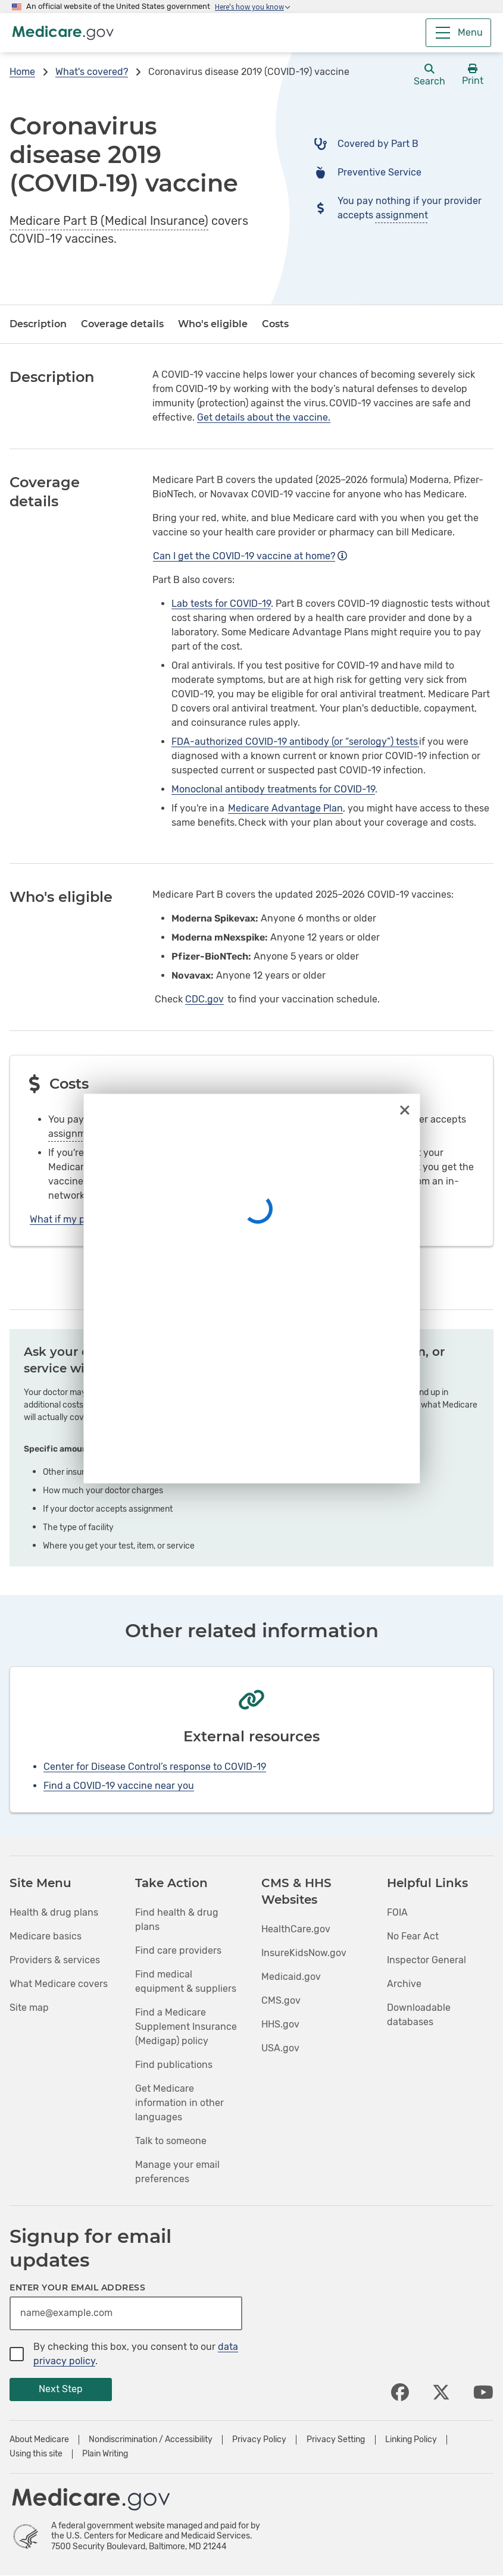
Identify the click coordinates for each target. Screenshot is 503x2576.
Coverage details (122, 324)
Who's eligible (213, 324)
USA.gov (280, 2048)
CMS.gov (281, 2000)
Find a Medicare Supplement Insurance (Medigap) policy (186, 2027)
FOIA (397, 1912)
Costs (275, 324)
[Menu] (458, 32)
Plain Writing (105, 2454)
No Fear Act (413, 1936)
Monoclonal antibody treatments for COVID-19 (273, 789)
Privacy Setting (336, 2440)
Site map (29, 2007)
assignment (402, 215)
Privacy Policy (259, 2440)
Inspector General (426, 1960)
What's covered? (91, 71)
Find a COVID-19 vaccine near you (118, 1785)
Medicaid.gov (291, 1976)
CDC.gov (204, 999)
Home (22, 71)
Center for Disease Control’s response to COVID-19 (154, 1766)
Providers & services (55, 1960)
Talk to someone (171, 2140)
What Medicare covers (59, 1983)
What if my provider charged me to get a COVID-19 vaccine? (168, 1219)
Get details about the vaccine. (263, 417)
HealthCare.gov (295, 1929)
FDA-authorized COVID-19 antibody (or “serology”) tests (295, 741)
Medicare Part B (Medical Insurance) (109, 221)
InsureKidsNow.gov (303, 1952)
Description (38, 324)
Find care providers (178, 1950)
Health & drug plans (54, 1912)
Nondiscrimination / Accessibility (151, 2440)
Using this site (36, 2454)
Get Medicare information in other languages (179, 2103)
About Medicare (39, 2440)
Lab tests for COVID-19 (221, 603)
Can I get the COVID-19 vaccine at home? (250, 556)
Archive (404, 1983)
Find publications (174, 2064)
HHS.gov (280, 2024)
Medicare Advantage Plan (285, 808)
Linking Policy (411, 2440)
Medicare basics (46, 1936)
